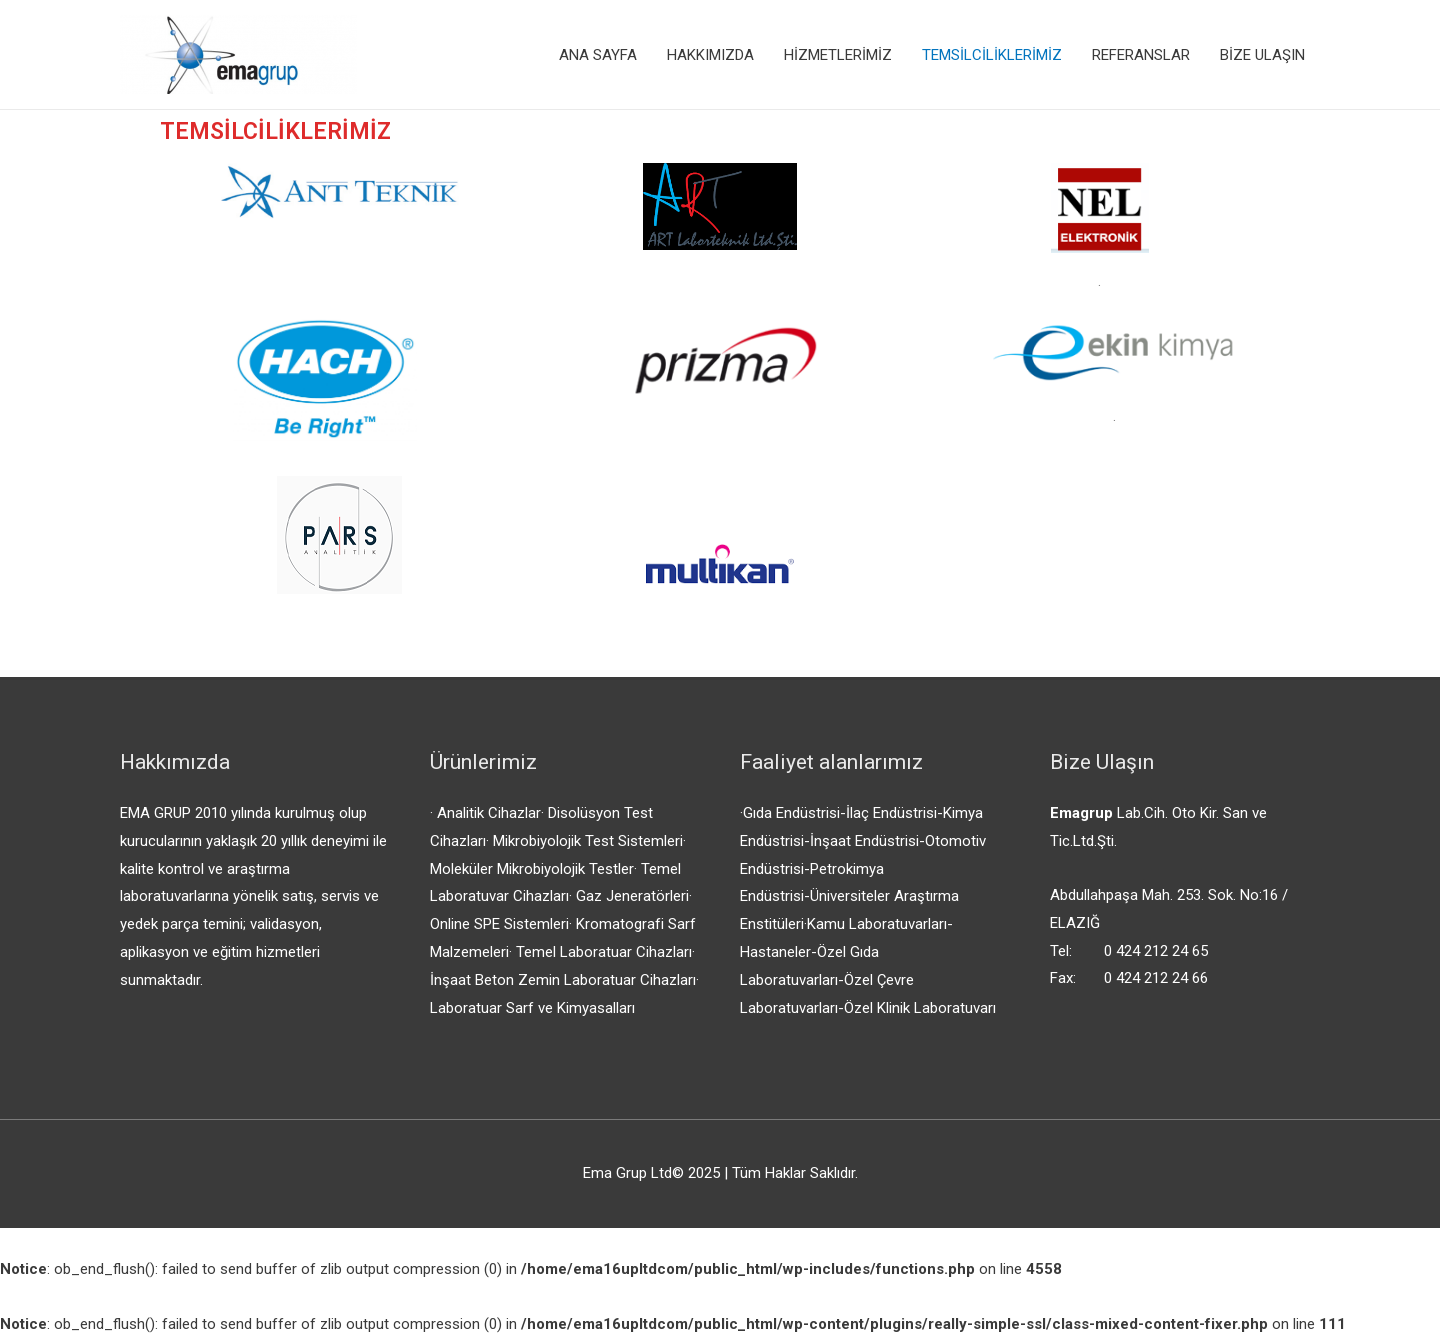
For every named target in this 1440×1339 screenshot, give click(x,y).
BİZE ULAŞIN (1262, 55)
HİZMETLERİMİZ (838, 55)
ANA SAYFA (598, 55)
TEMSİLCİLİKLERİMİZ (992, 55)
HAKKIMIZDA (710, 55)
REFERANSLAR (1141, 55)
